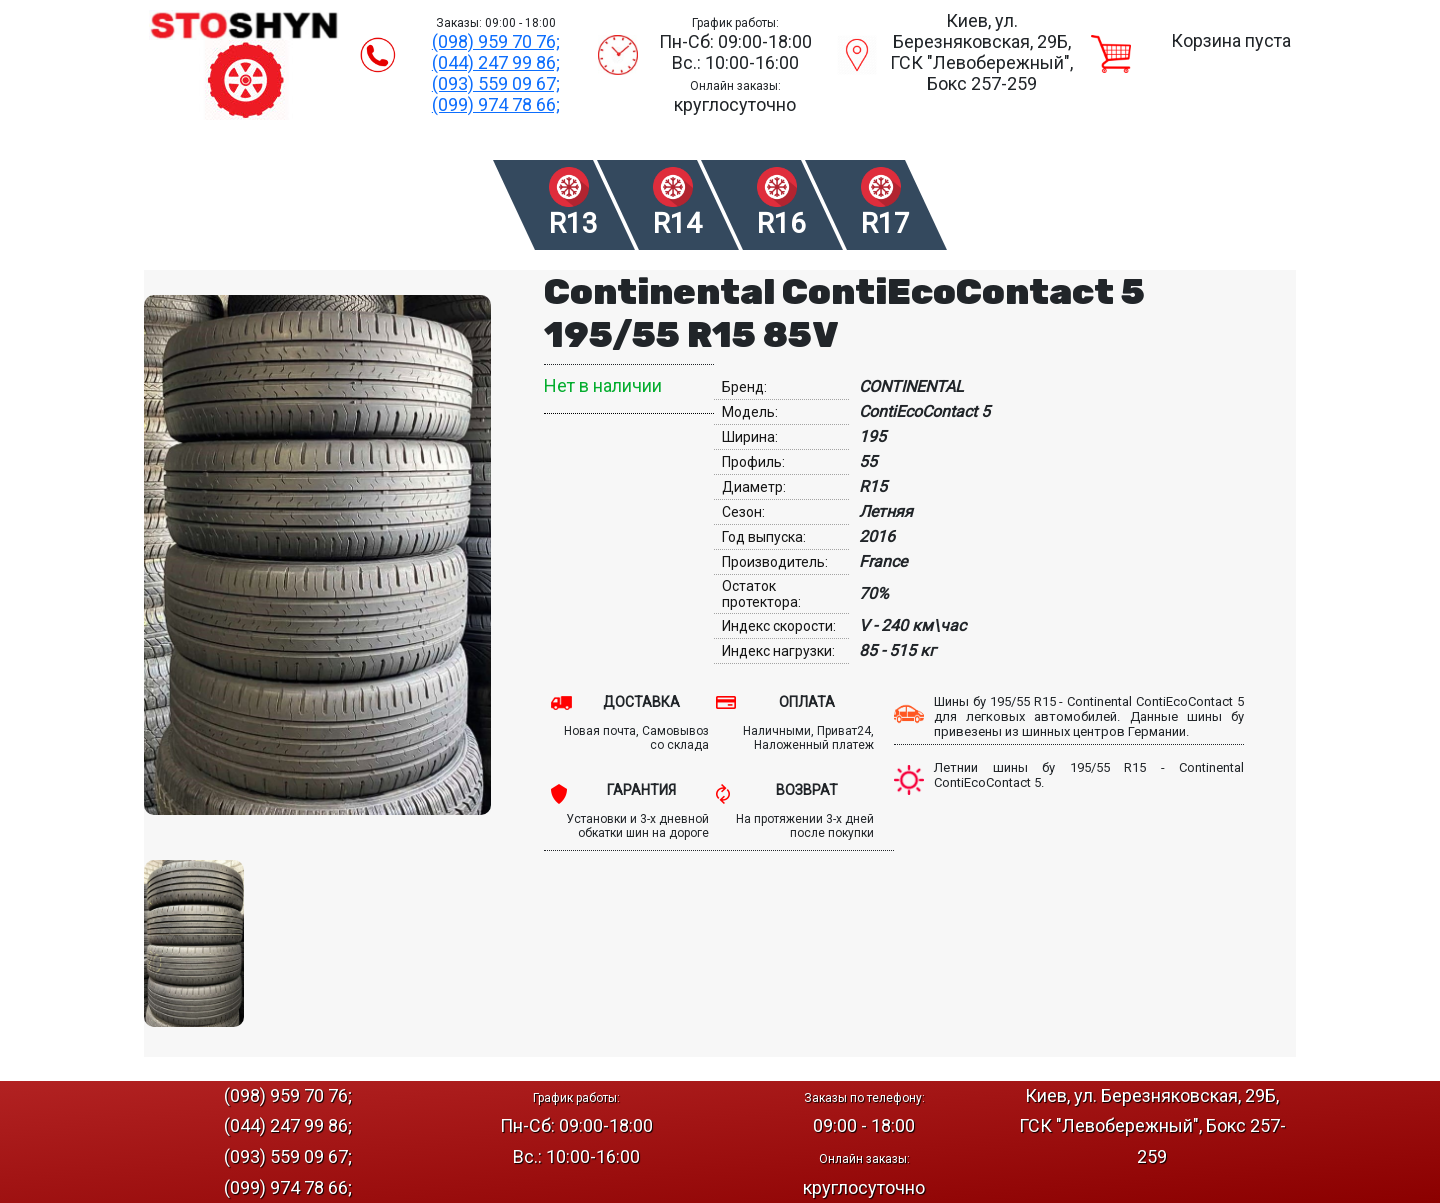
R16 (781, 223)
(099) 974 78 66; (496, 104)
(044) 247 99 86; (496, 62)
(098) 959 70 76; (496, 41)
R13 (573, 223)
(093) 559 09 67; (496, 83)
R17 (885, 223)
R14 (677, 223)
